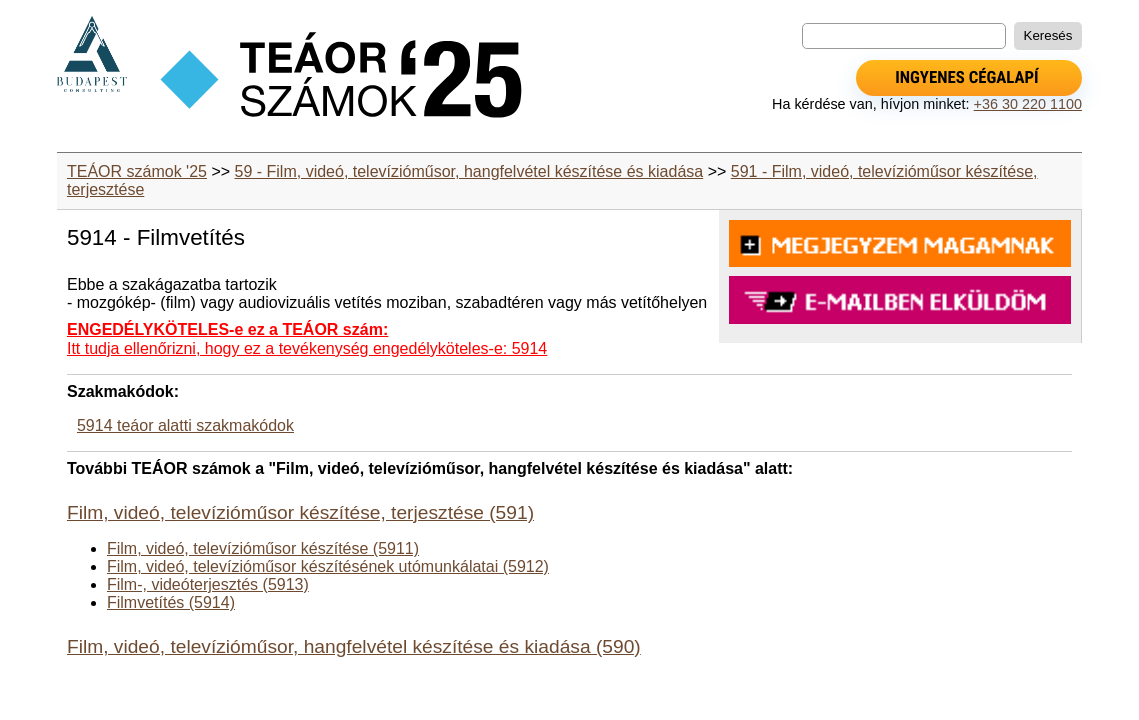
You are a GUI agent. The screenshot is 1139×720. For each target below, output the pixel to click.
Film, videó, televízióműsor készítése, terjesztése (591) (300, 512)
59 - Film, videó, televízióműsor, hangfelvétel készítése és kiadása (469, 171)
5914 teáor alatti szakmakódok (185, 425)
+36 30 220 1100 (1028, 104)
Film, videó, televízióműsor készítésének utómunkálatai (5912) (328, 566)
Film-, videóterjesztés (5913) (208, 584)
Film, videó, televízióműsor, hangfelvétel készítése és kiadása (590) (354, 646)
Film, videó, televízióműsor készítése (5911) (263, 548)
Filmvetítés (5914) (171, 602)
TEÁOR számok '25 (137, 171)
